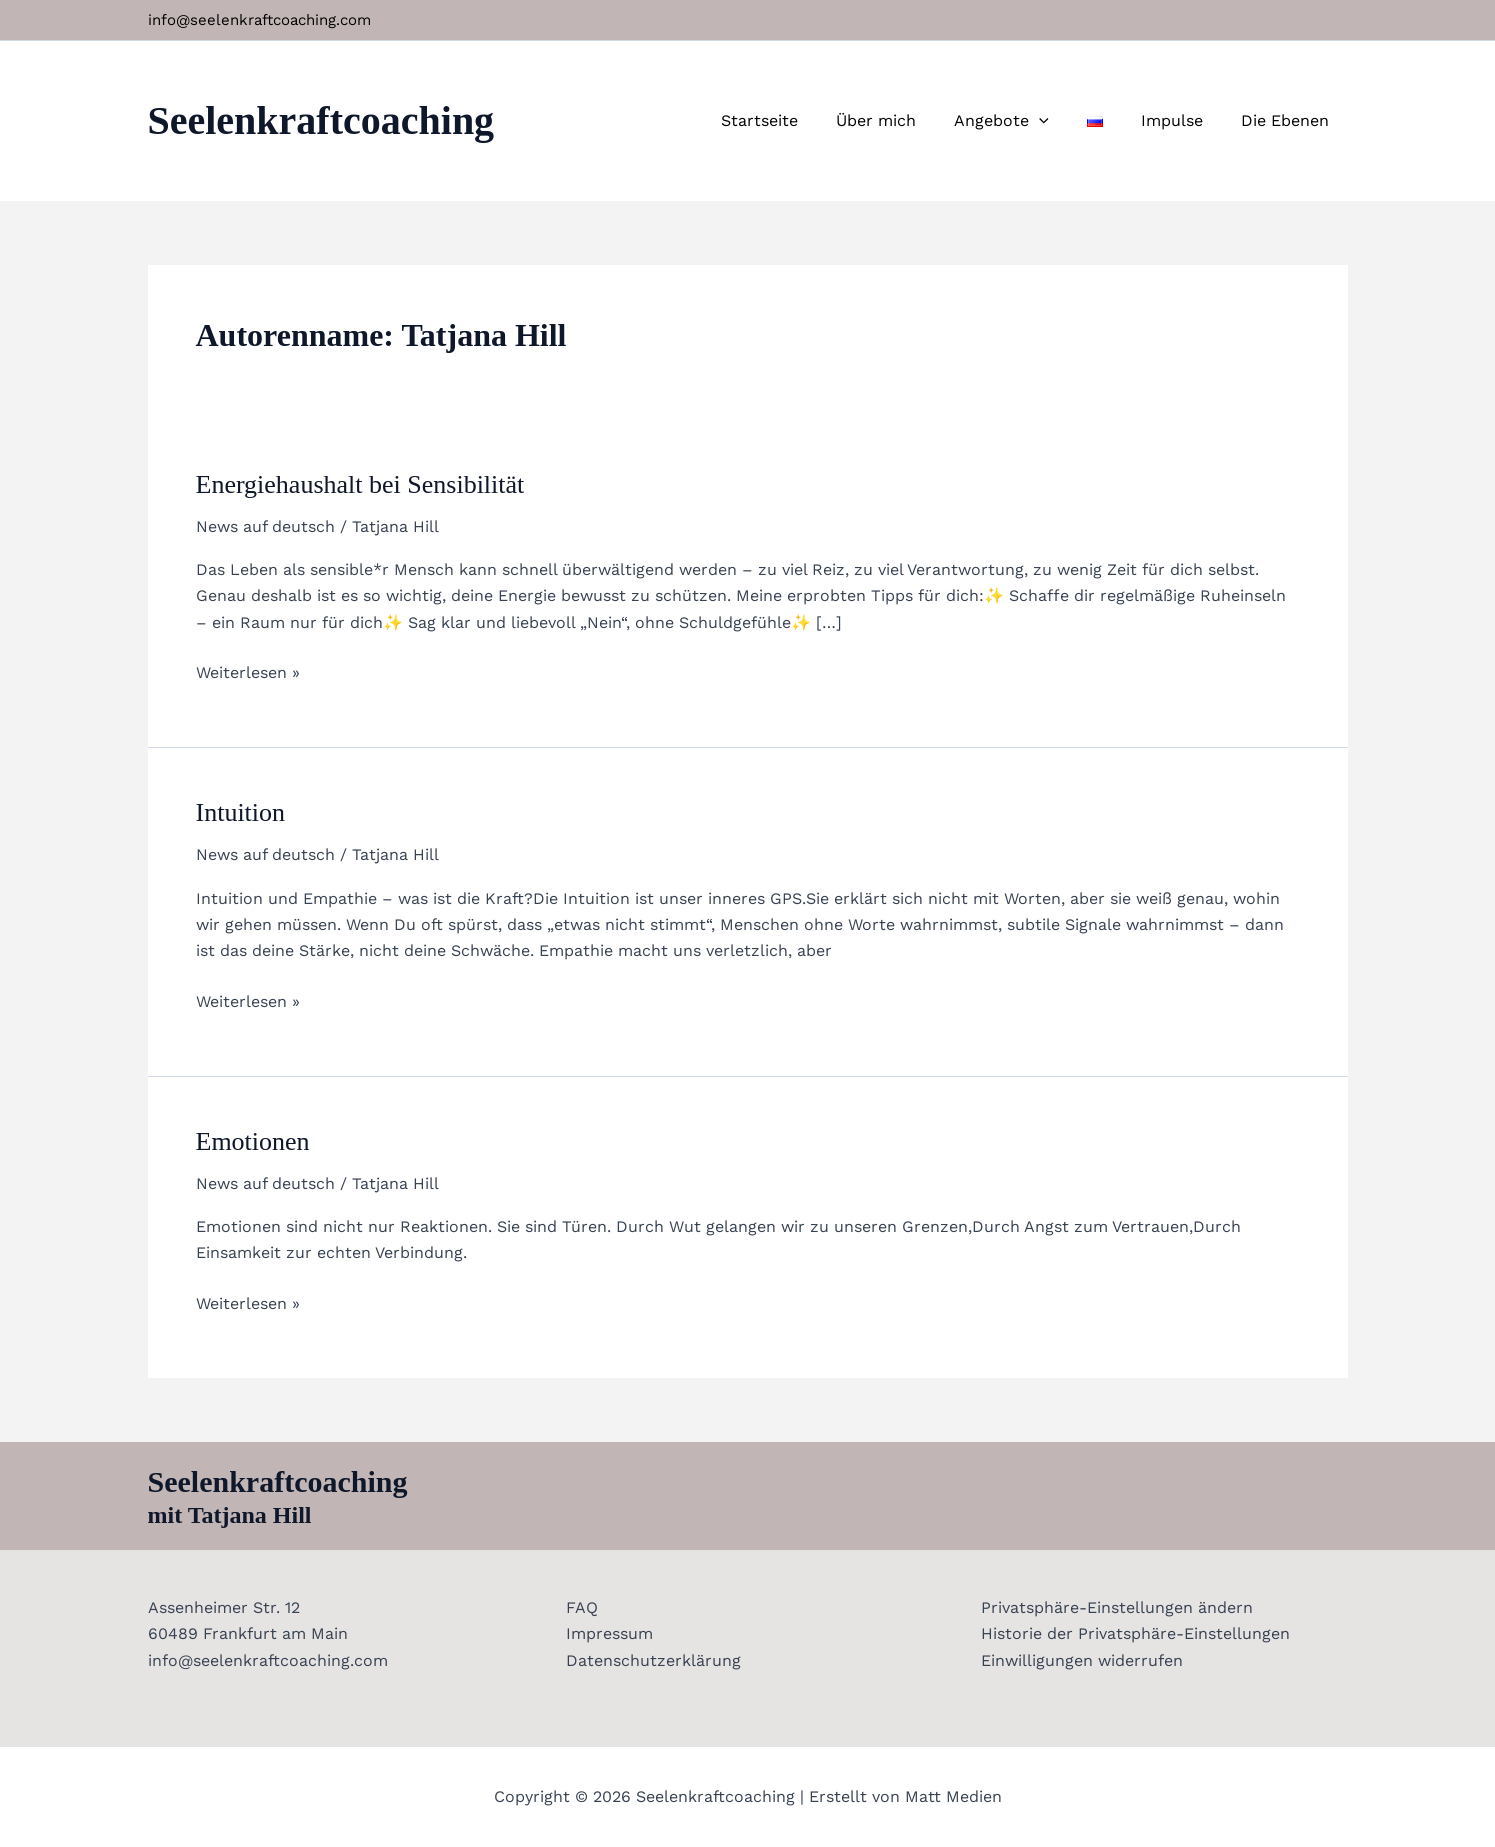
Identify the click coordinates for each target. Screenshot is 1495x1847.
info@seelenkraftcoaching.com (259, 20)
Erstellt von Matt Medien (905, 1796)
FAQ (580, 1607)
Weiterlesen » (248, 671)
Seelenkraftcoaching (321, 120)
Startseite (792, 120)
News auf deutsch (265, 526)
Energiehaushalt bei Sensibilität (360, 484)
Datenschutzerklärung (651, 1660)
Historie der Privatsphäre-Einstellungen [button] (1135, 1633)
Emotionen (253, 1141)
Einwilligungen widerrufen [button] (1082, 1660)
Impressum (607, 1633)
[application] (1060, 121)
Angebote (1022, 121)
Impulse (1181, 120)
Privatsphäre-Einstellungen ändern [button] (1117, 1607)
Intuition (241, 812)
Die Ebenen (1288, 120)
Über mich (903, 120)
